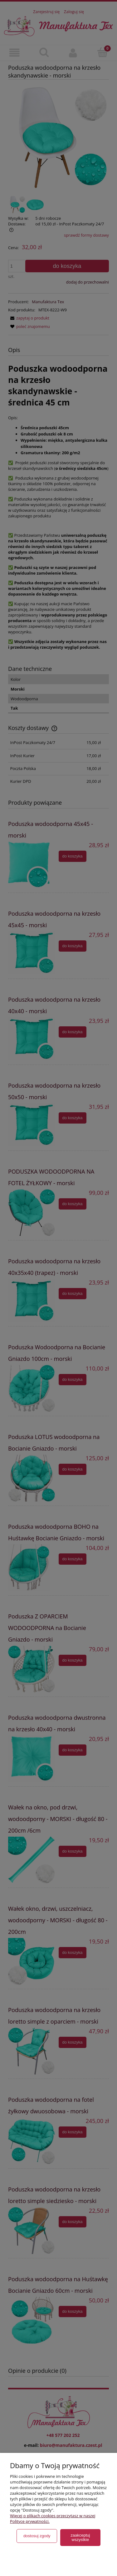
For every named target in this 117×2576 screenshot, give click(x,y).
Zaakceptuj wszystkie (80, 2537)
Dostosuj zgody (37, 2535)
